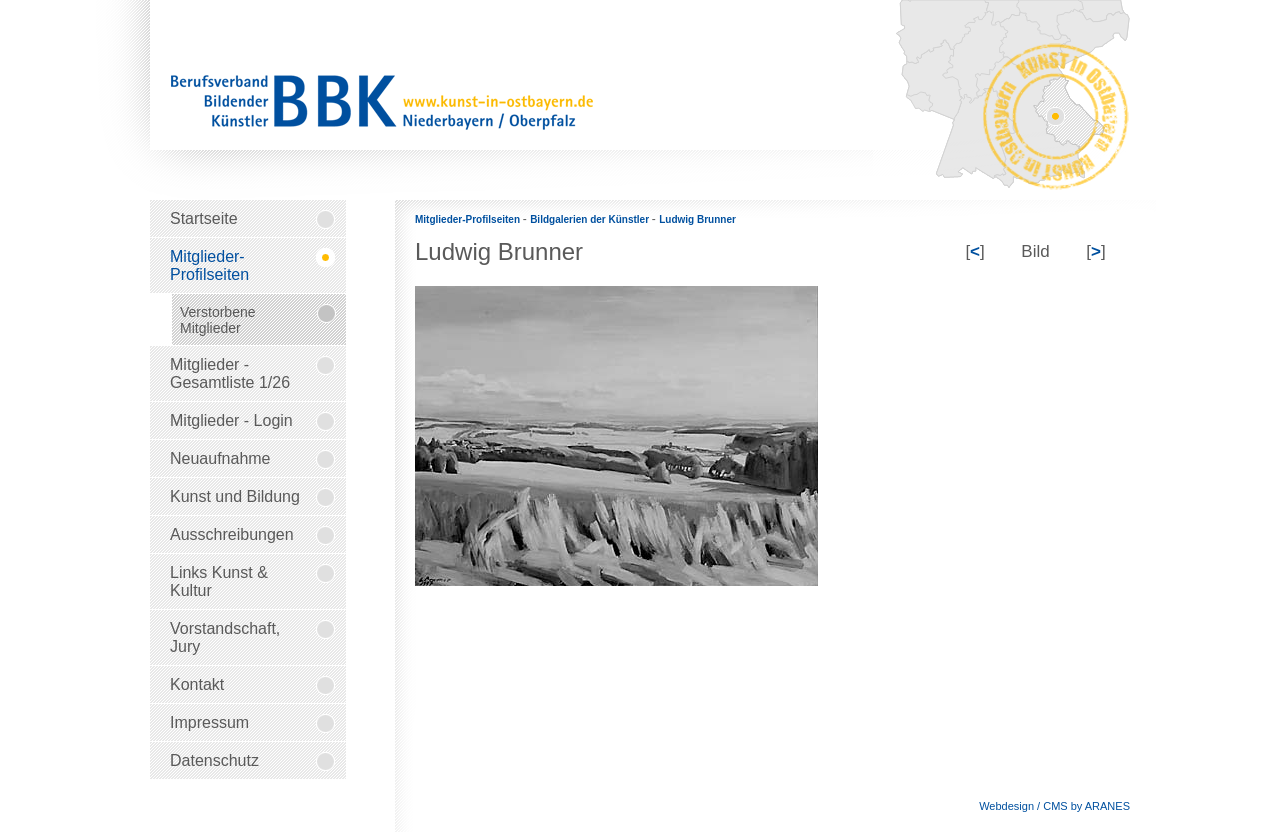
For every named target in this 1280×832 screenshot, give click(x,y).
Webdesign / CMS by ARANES (1054, 806)
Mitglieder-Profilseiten (469, 219)
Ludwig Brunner (697, 219)
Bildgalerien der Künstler (591, 219)
